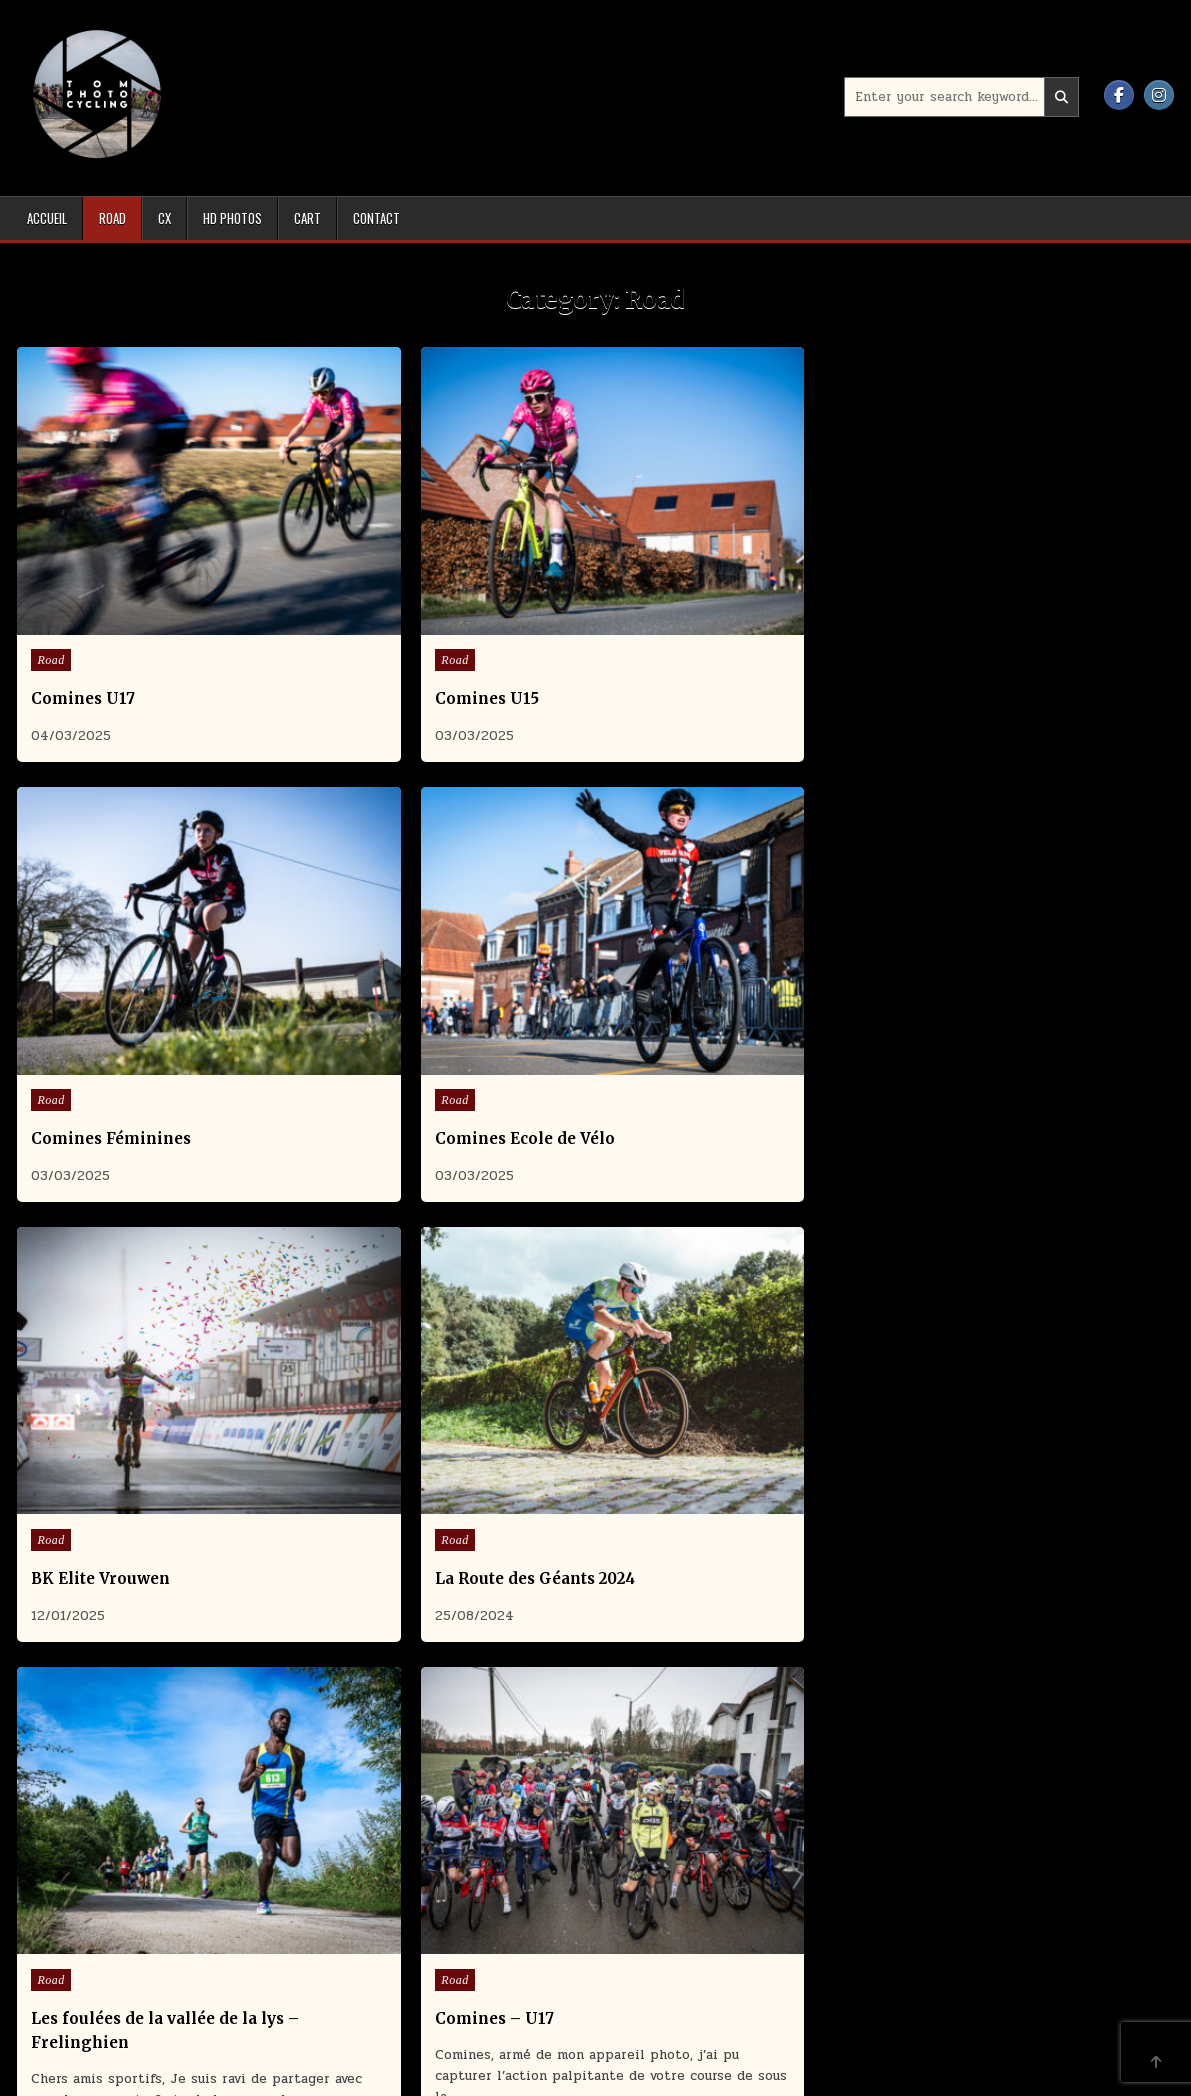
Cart (307, 218)
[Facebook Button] (1119, 95)
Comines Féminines (702, 615)
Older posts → (631, 1649)
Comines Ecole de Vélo (1007, 615)
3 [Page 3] (562, 1649)
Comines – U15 (91, 1429)
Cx (164, 218)
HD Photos (232, 218)
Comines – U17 (976, 972)
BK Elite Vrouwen (101, 972)
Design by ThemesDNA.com (596, 2077)
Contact (376, 218)
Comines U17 (84, 615)
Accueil (47, 218)
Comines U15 (379, 615)
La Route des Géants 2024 (427, 972)
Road (112, 218)
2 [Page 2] (537, 1649)
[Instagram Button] (1159, 95)
